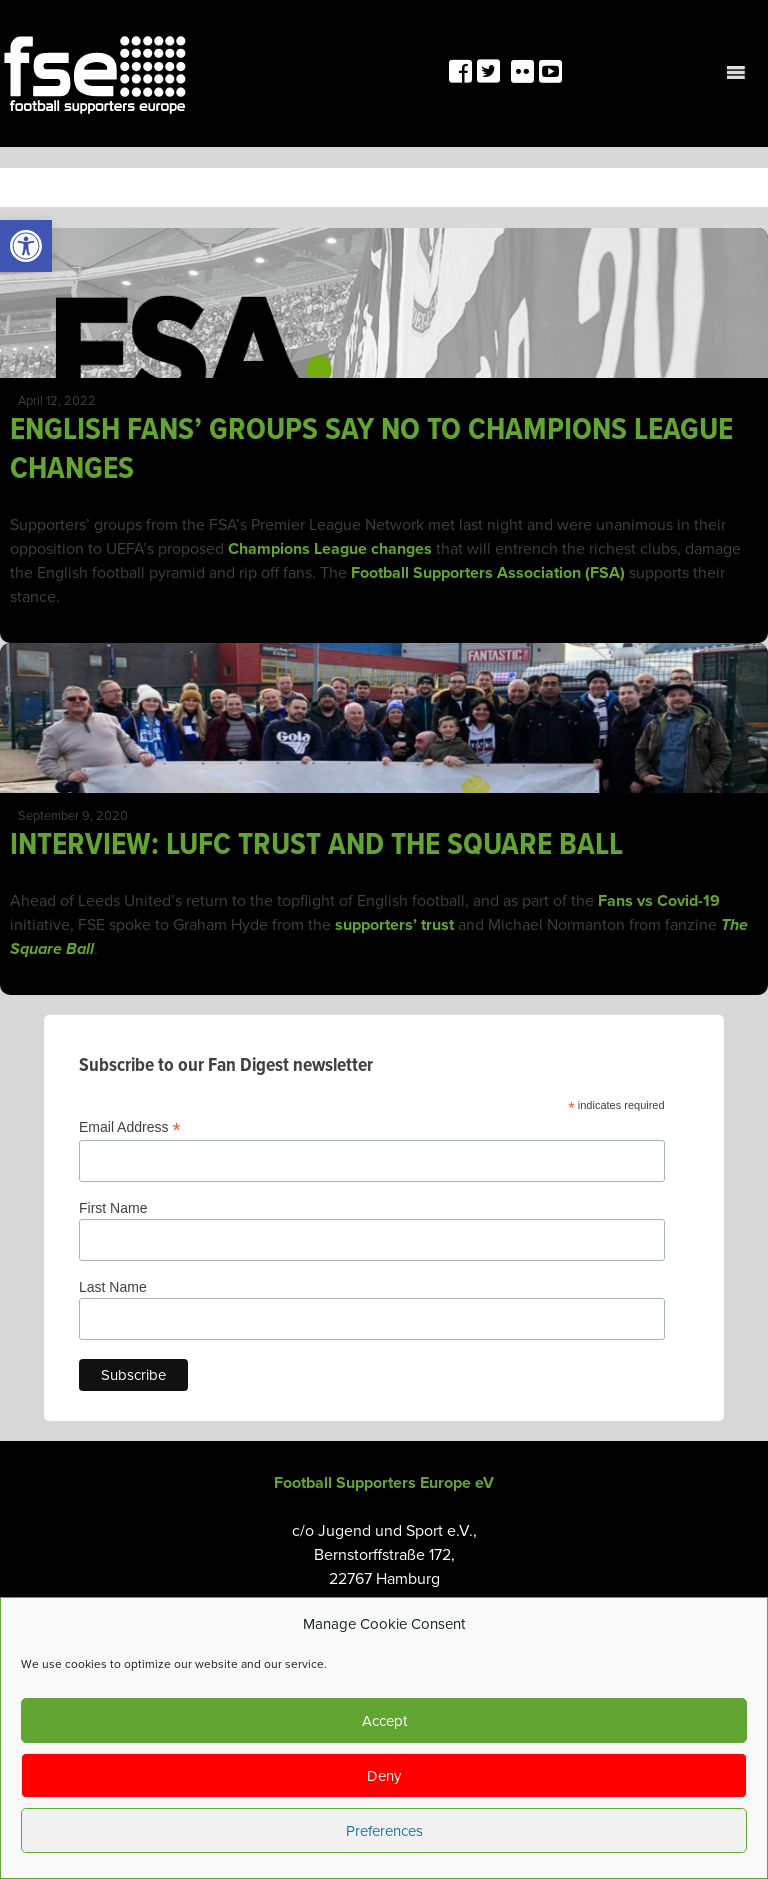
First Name (113, 1208)
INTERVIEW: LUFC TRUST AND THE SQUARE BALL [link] (316, 845)
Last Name (113, 1287)
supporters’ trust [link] (394, 925)
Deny (384, 1776)
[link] (26, 246)
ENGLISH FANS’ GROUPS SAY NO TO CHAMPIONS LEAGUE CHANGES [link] (371, 449)
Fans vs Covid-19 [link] (659, 901)
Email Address (130, 1127)
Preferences (384, 1831)
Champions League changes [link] (330, 549)
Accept (384, 1721)
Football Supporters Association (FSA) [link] (488, 573)
